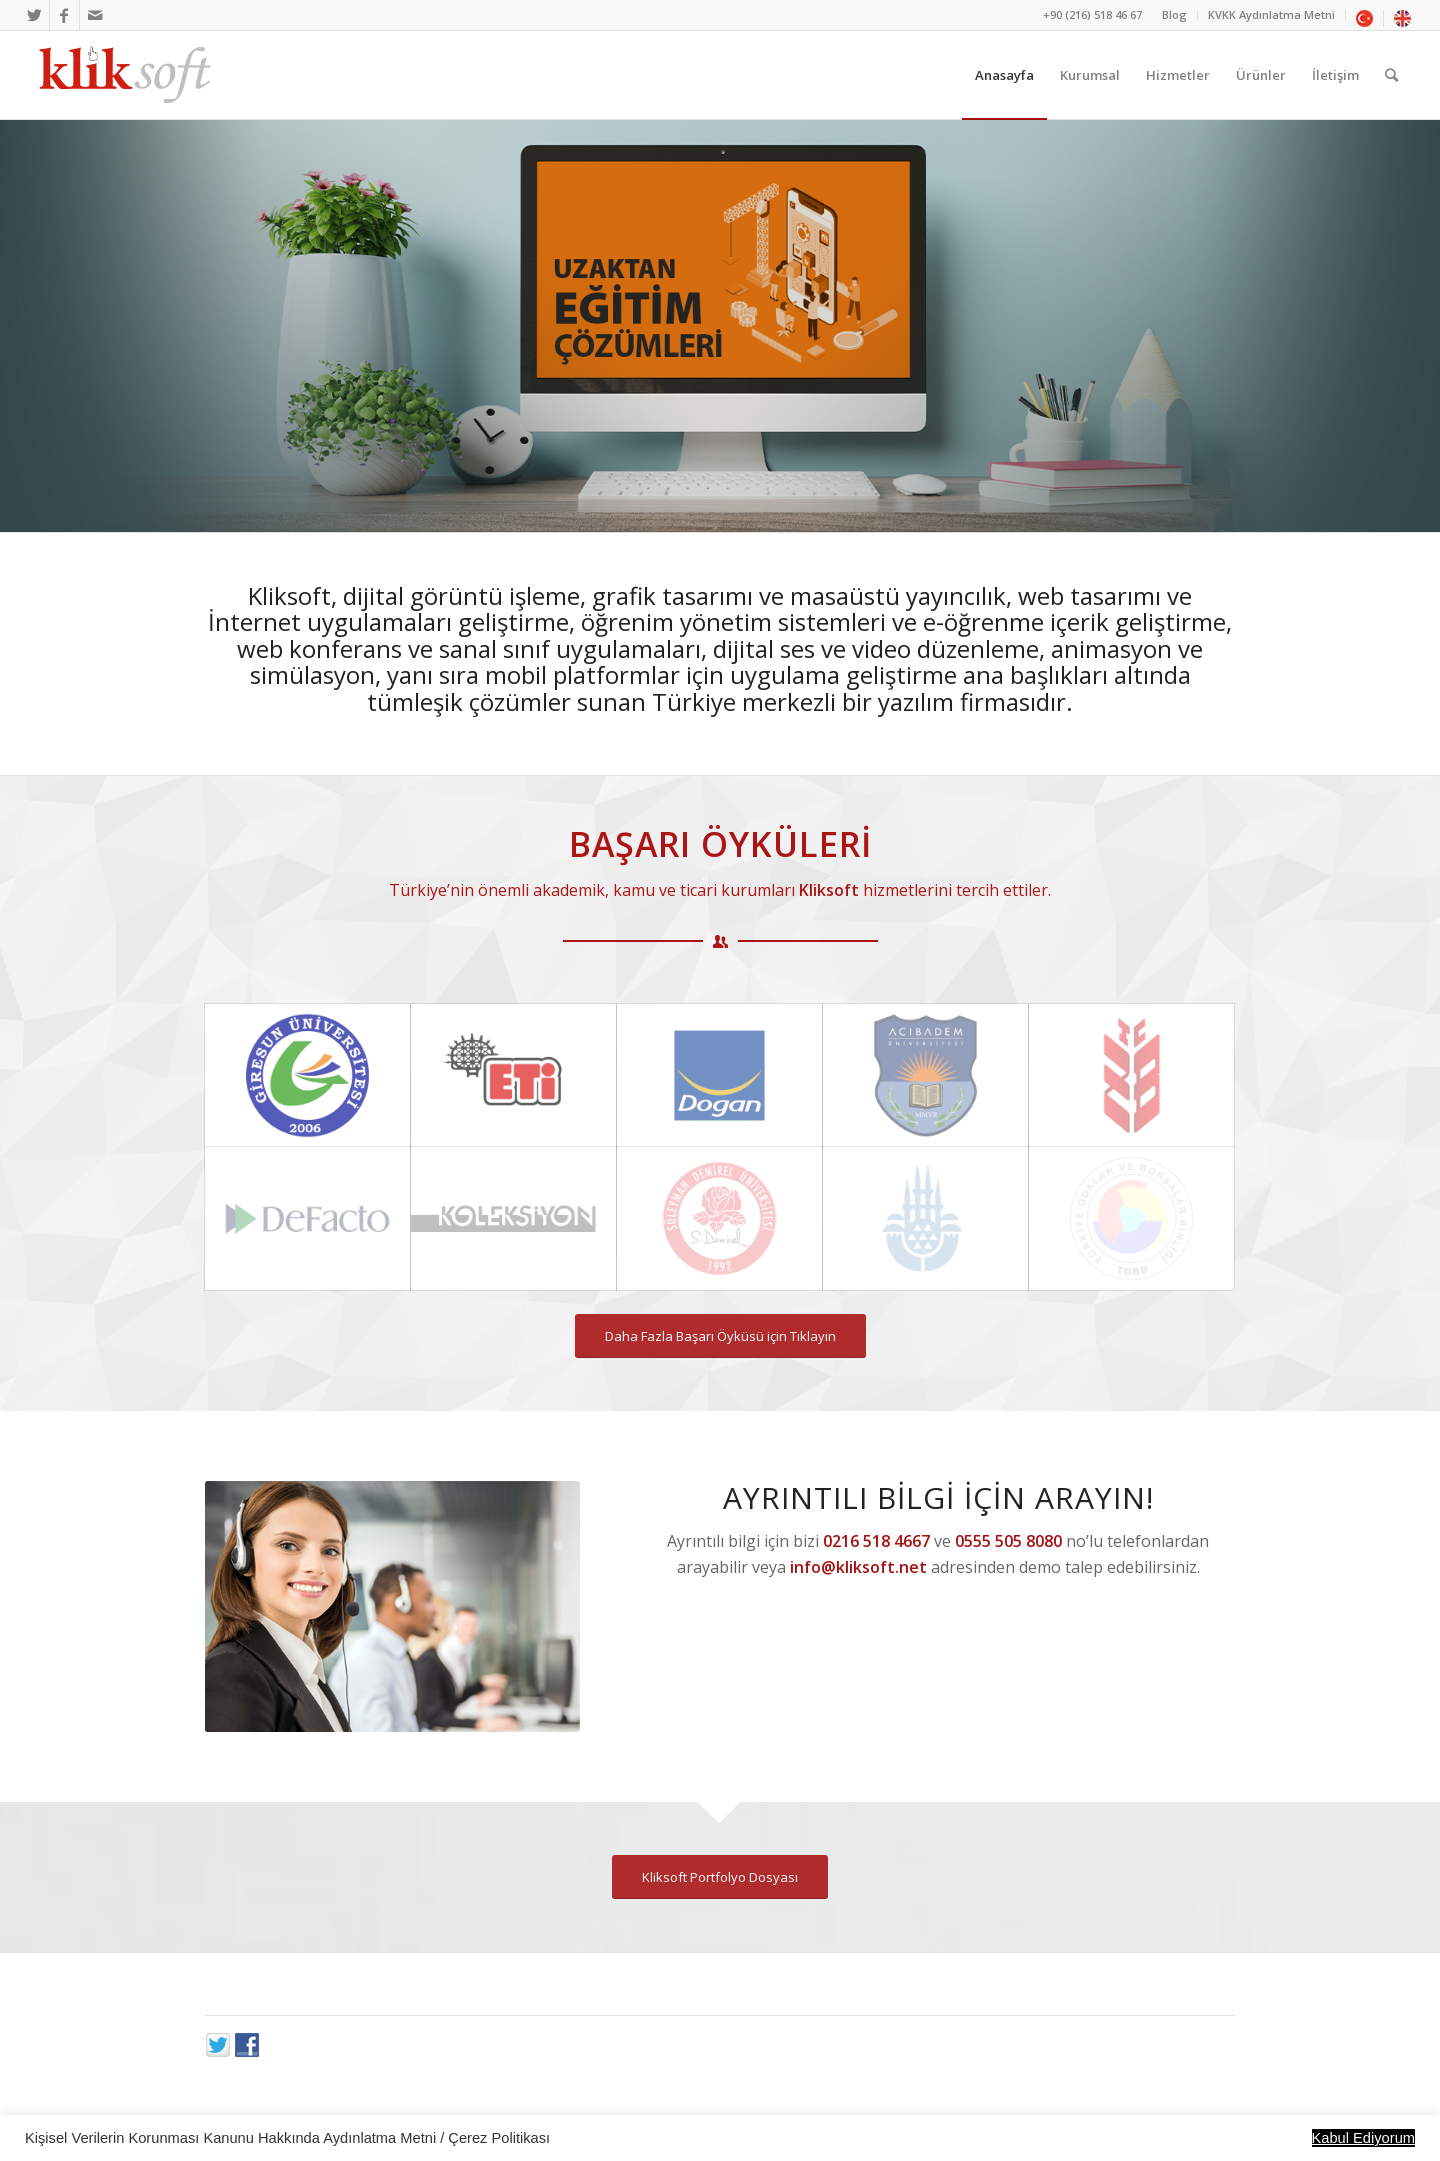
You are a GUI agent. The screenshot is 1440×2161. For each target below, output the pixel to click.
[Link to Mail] (95, 15)
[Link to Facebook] (64, 15)
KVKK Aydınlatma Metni (1271, 14)
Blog (1174, 14)
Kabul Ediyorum (1363, 2138)
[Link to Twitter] (34, 15)
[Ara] (1391, 75)
